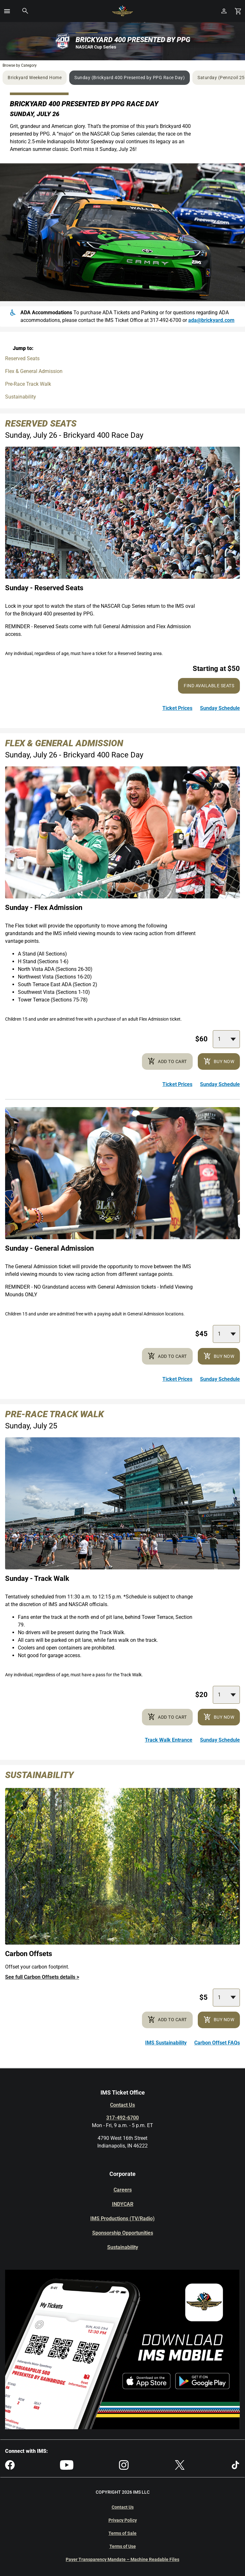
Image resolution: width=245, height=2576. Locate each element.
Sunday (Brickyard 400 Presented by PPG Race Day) (129, 77)
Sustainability (20, 397)
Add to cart (167, 1061)
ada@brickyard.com (211, 320)
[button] (7, 11)
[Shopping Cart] (238, 11)
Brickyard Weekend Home (35, 77)
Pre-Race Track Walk (28, 384)
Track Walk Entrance (168, 1740)
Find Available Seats (209, 685)
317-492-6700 (122, 2118)
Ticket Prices (177, 708)
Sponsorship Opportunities (122, 2233)
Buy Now (219, 1061)
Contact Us (122, 2105)
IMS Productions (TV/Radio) (122, 2218)
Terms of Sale (122, 2533)
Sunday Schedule (220, 708)
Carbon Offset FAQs (217, 2043)
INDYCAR (122, 2204)
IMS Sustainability (166, 2043)
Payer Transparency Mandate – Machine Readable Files (122, 2559)
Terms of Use (122, 2546)
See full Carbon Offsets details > (42, 1977)
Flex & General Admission (34, 371)
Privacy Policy (122, 2520)
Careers (123, 2190)
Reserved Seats (22, 358)
